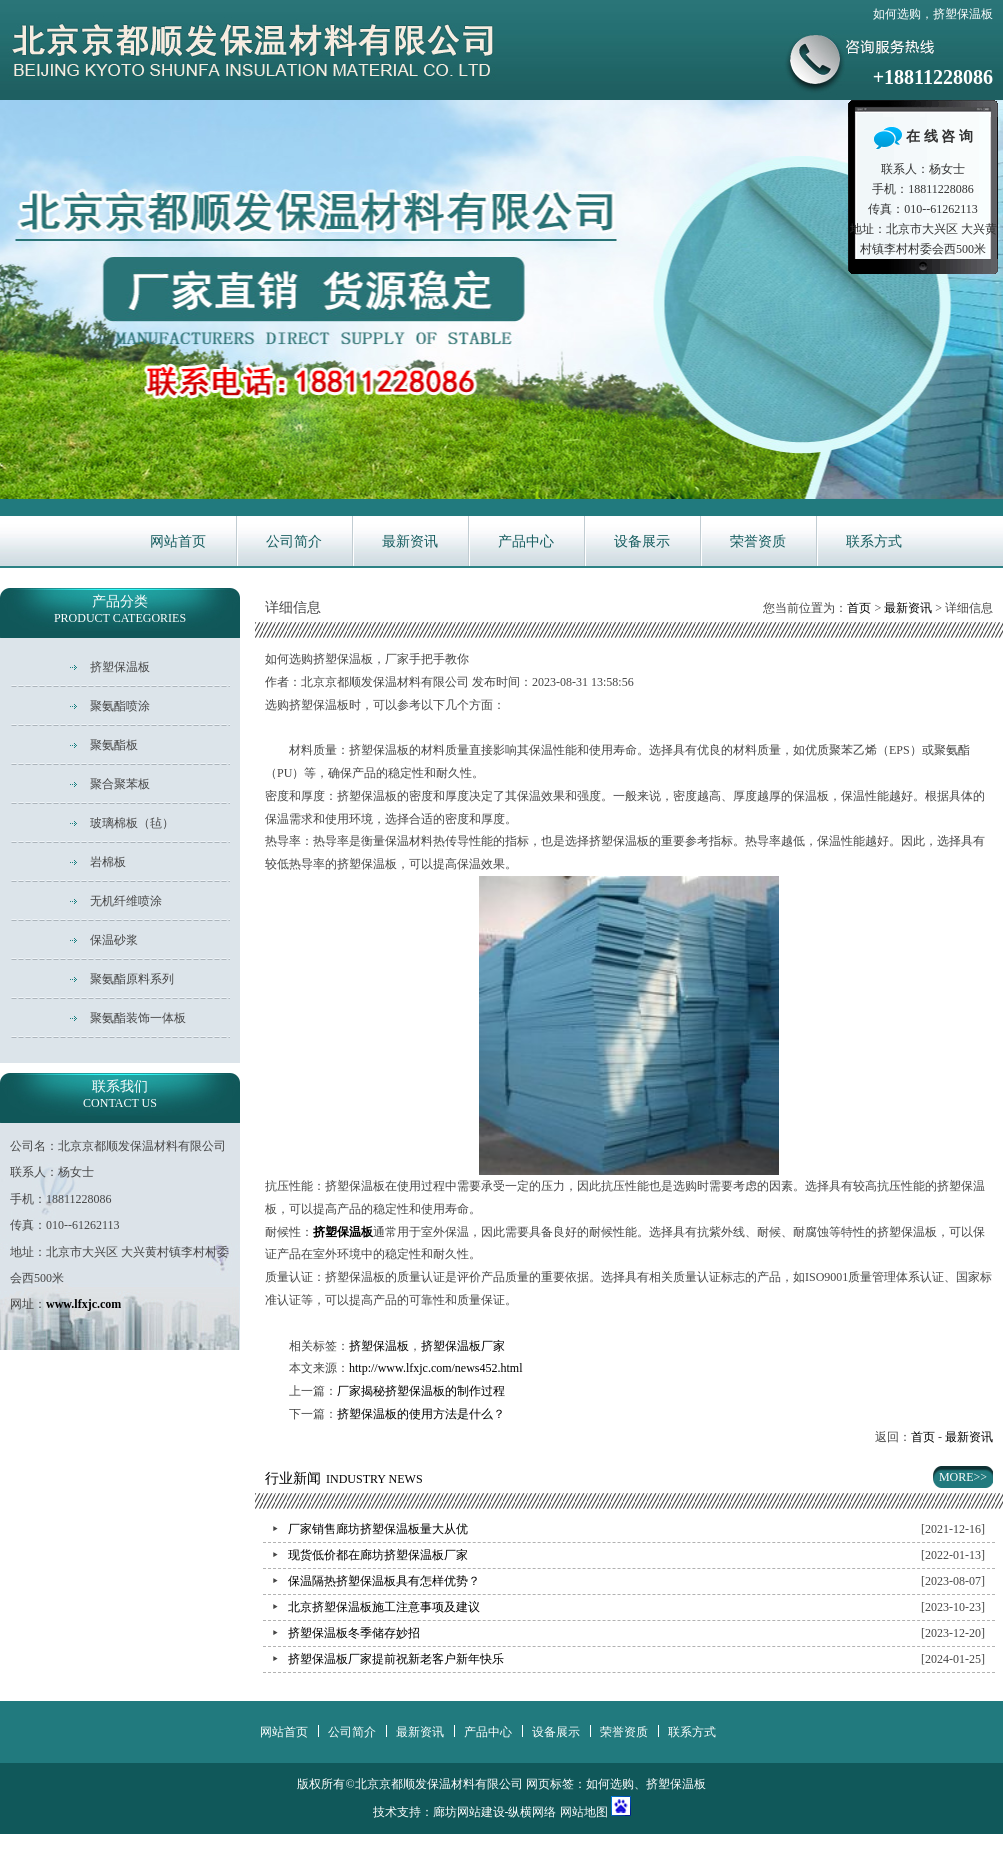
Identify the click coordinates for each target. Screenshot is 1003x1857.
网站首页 (178, 541)
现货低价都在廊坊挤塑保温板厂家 (378, 1555)
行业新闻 (344, 1478)
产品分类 (120, 609)
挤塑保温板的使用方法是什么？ (421, 1414)
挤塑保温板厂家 (463, 1346)
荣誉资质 (758, 541)
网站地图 (584, 1812)
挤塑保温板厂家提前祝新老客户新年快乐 (396, 1659)
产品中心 (526, 541)
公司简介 (294, 541)
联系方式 (874, 541)
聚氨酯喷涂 (120, 706)
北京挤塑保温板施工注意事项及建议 (384, 1607)
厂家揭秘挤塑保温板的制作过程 (421, 1391)
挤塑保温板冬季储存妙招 (354, 1633)
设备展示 (642, 541)
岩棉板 (108, 862)
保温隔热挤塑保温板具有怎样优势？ (384, 1581)
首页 (859, 608)
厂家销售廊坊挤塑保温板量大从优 (378, 1529)
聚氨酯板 (114, 745)
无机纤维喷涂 (126, 901)
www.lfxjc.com (83, 1304)
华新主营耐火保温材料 (501, 299)
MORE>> (963, 1477)
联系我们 (120, 1094)
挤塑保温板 (379, 1346)
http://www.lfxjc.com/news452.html (436, 1368)
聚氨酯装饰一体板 (138, 1018)
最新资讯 (410, 541)
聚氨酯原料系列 (132, 979)
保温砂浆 (114, 940)
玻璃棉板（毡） (132, 823)
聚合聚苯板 (120, 784)
